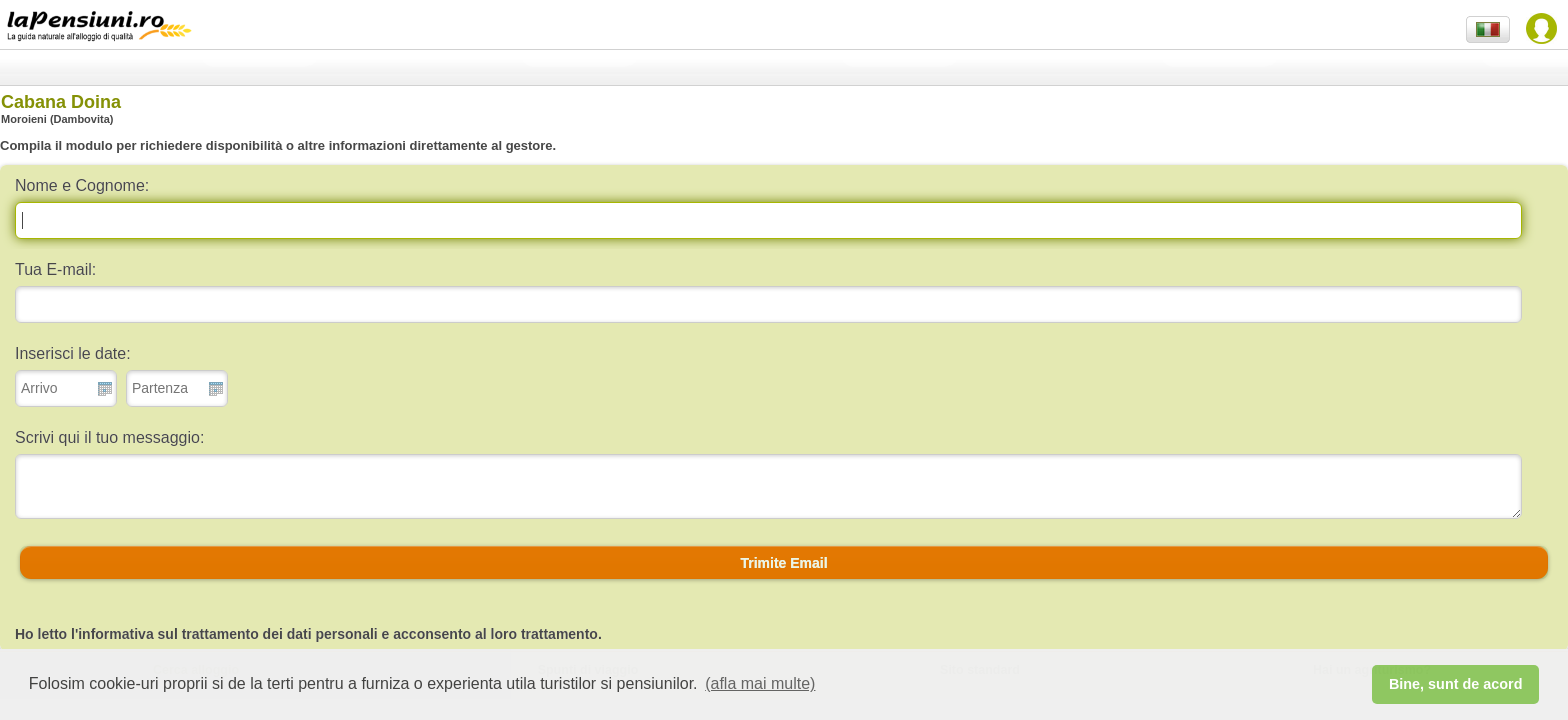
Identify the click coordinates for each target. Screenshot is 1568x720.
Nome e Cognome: (82, 185)
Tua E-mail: (55, 269)
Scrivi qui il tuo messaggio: (109, 437)
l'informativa (112, 634)
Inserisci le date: (73, 353)
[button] (784, 563)
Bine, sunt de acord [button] (1456, 684)
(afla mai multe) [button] (760, 683)
